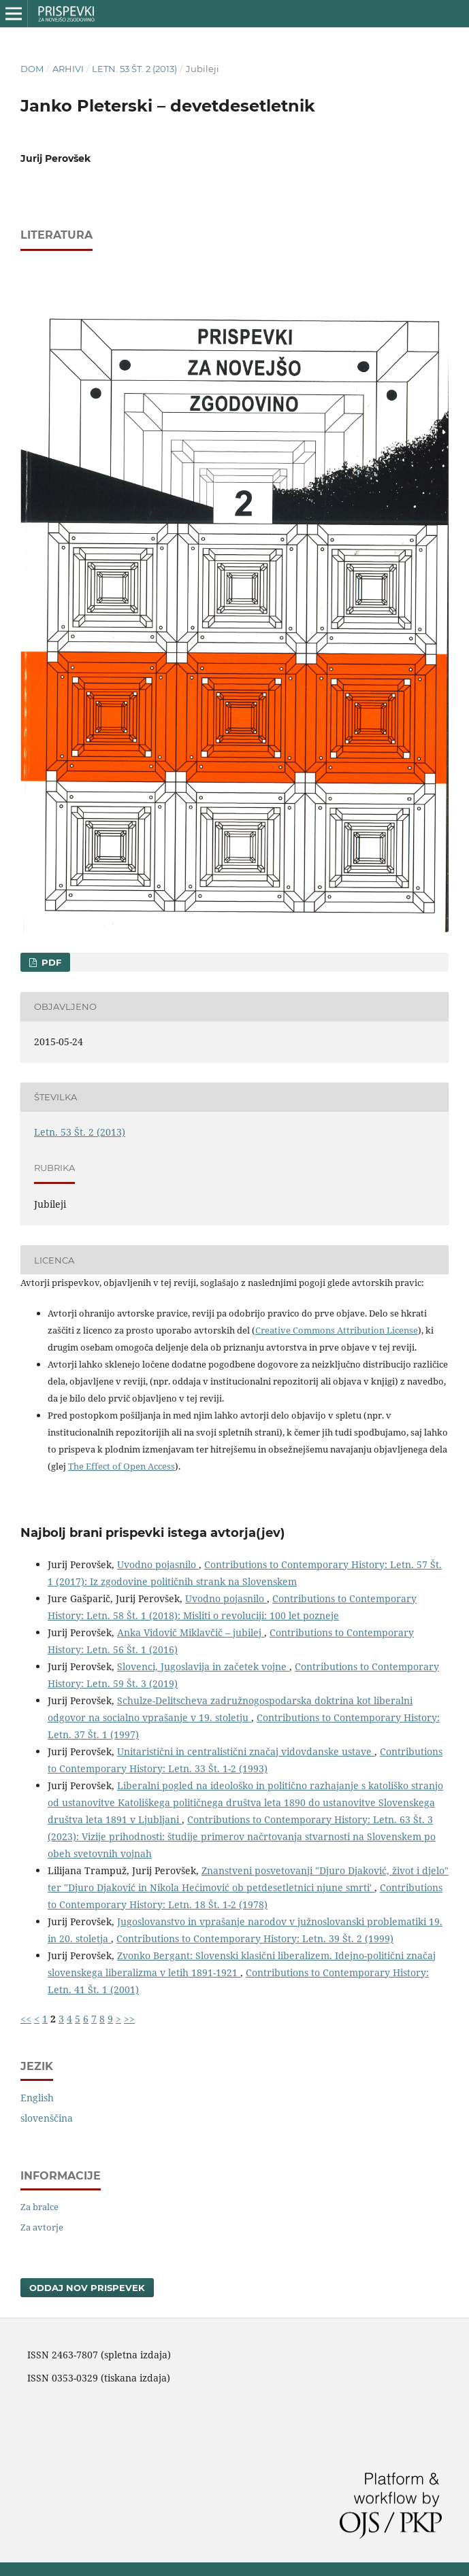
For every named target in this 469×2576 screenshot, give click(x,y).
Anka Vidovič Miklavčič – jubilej (190, 1632)
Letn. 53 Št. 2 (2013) (134, 68)
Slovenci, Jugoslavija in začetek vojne (203, 1666)
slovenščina (46, 2118)
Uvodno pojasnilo (158, 1564)
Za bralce (39, 2207)
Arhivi (68, 68)
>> (129, 2018)
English (37, 2097)
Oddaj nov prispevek (87, 2287)
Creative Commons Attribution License (336, 1330)
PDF (50, 962)
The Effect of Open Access (121, 1466)
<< (25, 2018)
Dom (32, 68)
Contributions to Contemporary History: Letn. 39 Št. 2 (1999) (254, 1938)
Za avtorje (41, 2227)
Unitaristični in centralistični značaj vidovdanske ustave (245, 1751)
